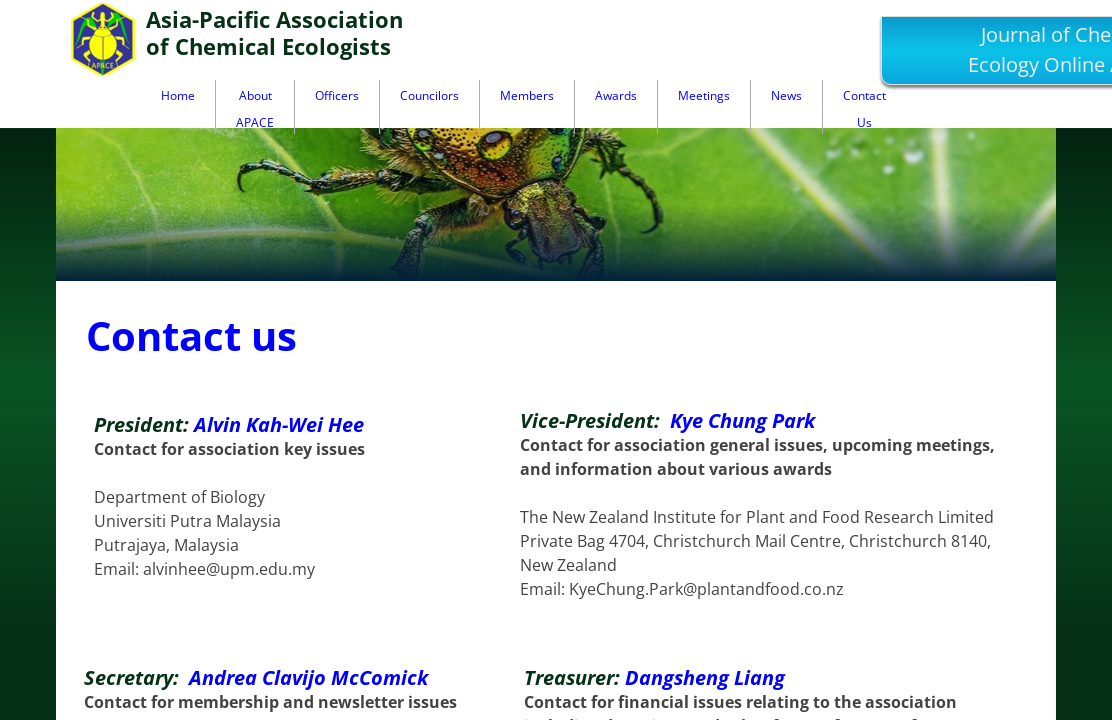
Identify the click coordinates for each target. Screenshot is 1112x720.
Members (527, 95)
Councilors (429, 95)
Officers (337, 95)
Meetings (704, 95)
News (786, 95)
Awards (616, 95)
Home (178, 95)
